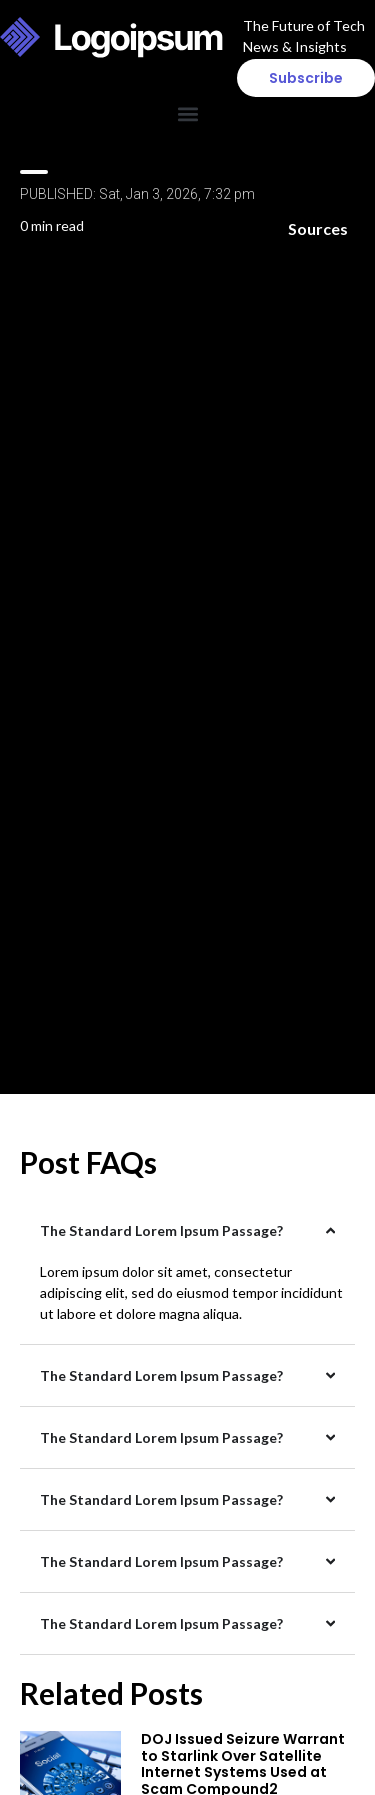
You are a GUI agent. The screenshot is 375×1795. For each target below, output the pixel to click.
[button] (187, 113)
